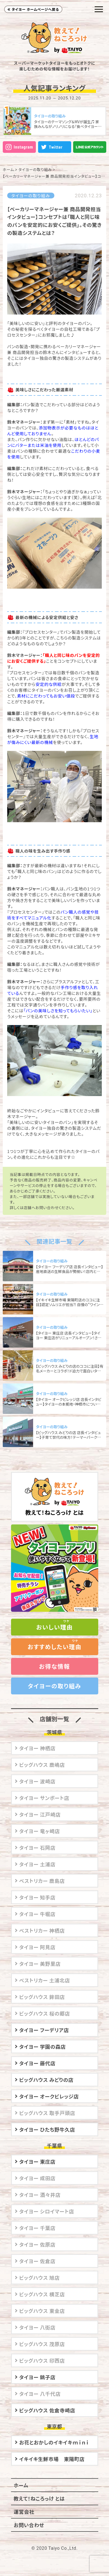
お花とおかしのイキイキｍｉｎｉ (54, 2442)
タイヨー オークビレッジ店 (49, 2096)
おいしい (54, 1627)
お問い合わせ (29, 2524)
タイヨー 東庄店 (37, 2161)
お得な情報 (54, 1666)
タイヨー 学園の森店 (42, 2046)
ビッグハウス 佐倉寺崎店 (47, 2410)
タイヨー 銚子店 (37, 2377)
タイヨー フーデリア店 (44, 2029)
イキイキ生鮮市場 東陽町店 (52, 2458)
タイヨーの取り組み (35, 169)
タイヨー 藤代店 (37, 2063)
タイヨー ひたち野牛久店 (47, 2129)
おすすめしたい (54, 1646)
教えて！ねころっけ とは (55, 1497)
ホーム (8, 169)
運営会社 (24, 2511)
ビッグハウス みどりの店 (46, 2079)
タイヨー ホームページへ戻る (35, 9)
